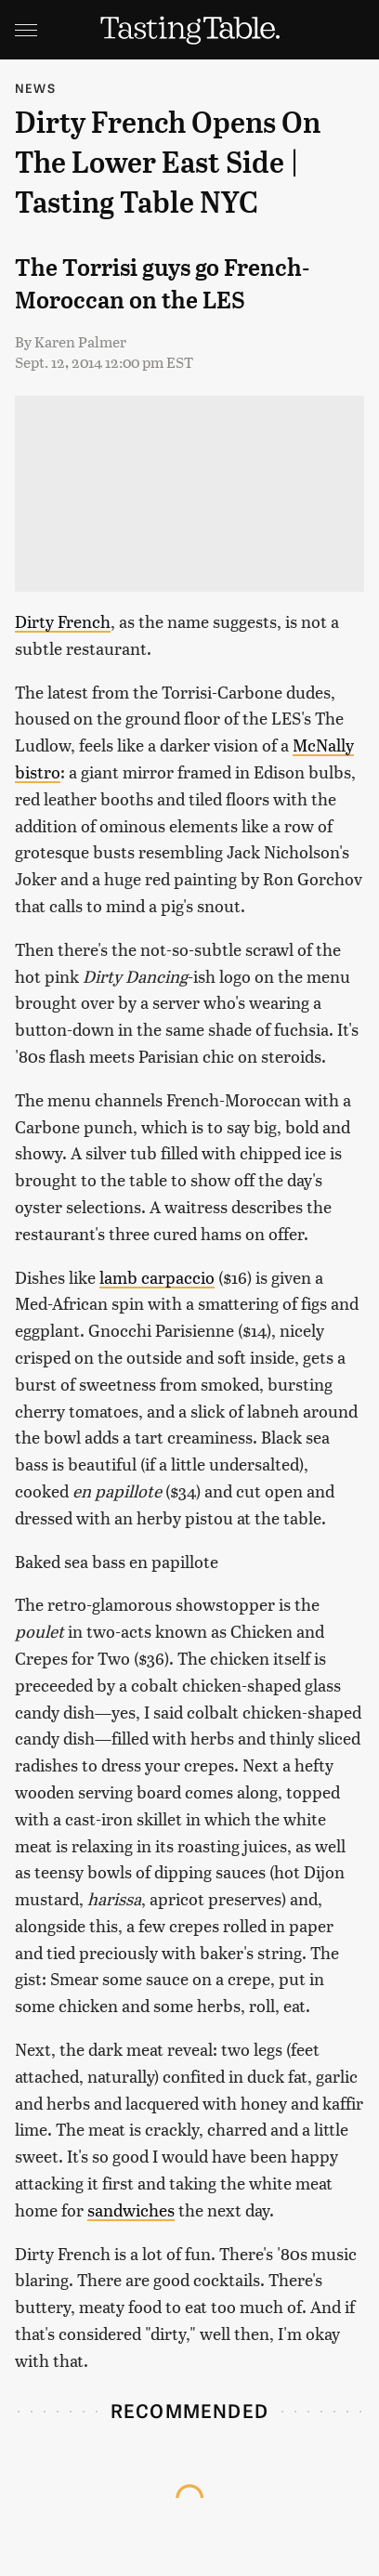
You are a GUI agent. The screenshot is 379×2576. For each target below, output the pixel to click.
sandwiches (131, 2209)
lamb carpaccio (157, 1276)
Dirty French (63, 621)
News (35, 88)
